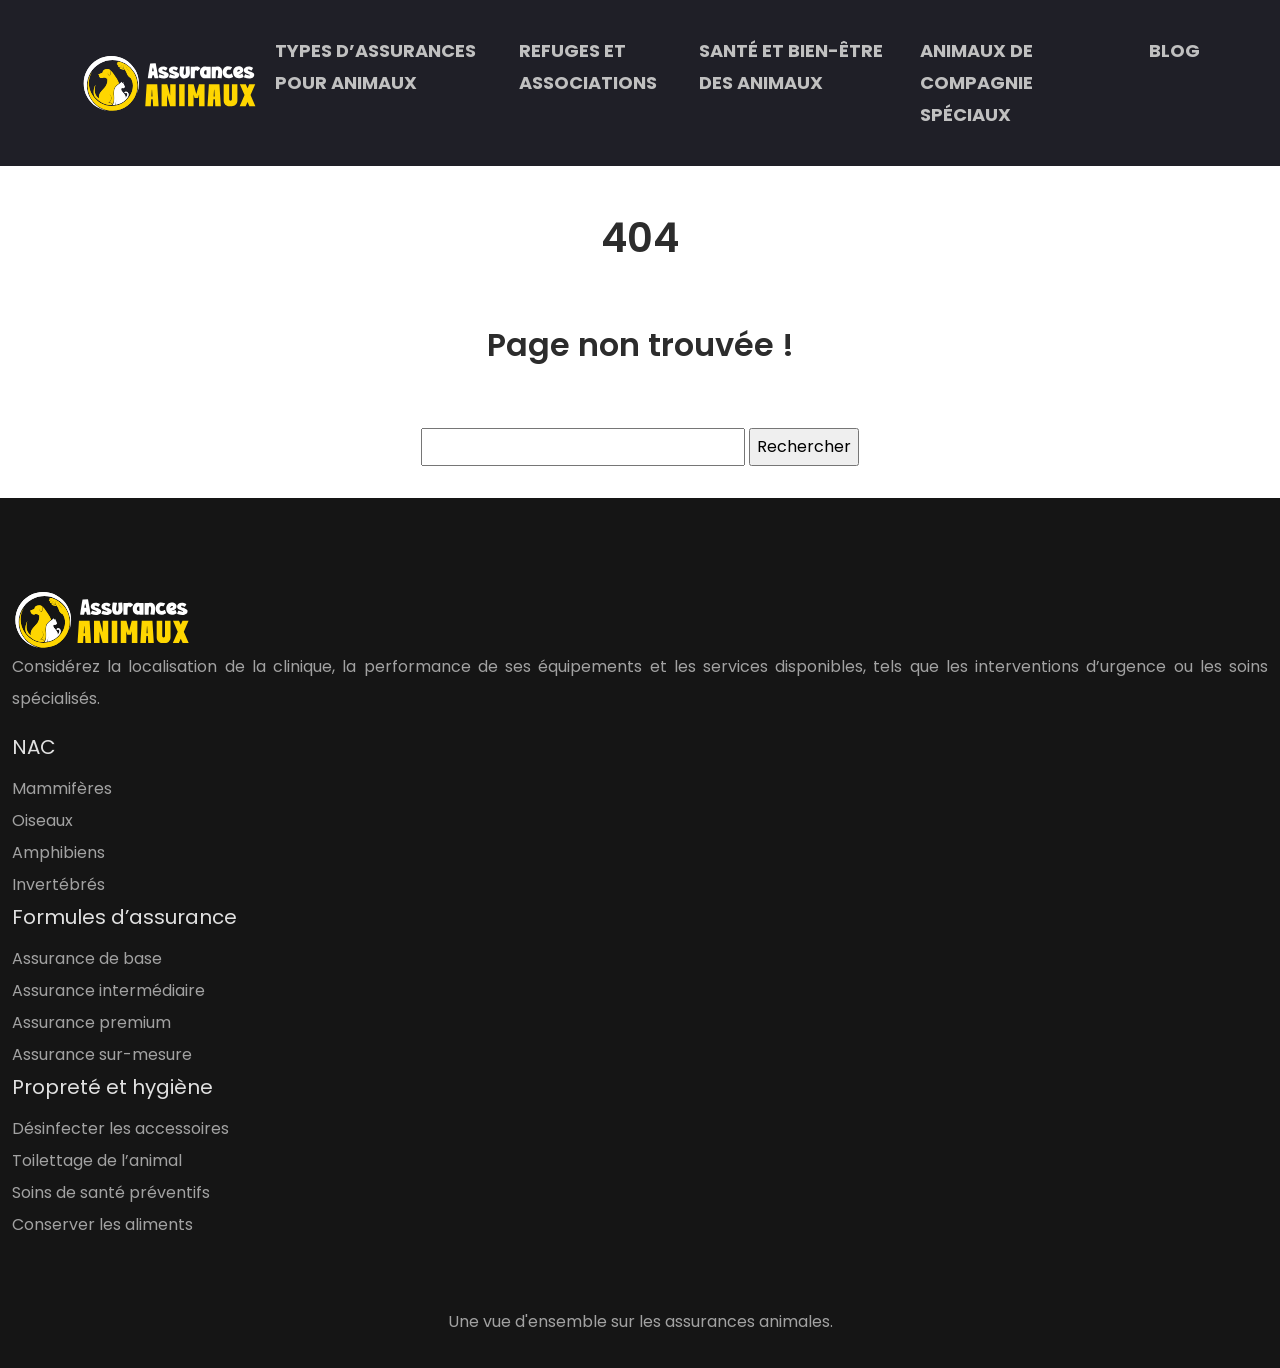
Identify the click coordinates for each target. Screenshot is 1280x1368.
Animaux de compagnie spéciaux (976, 82)
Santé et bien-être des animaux (791, 66)
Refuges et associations (588, 66)
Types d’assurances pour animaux (375, 66)
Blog (1174, 50)
